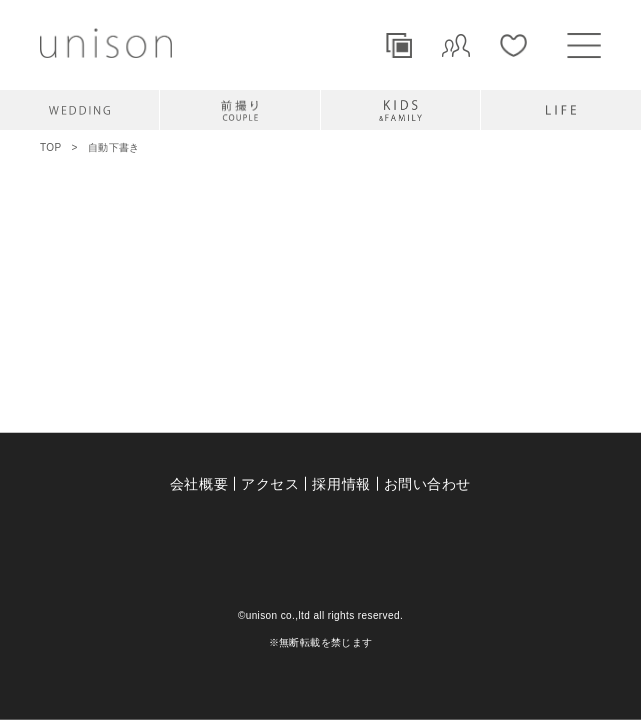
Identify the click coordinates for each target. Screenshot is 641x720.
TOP (51, 147)
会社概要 (199, 484)
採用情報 (341, 484)
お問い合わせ (427, 484)
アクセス (270, 484)
